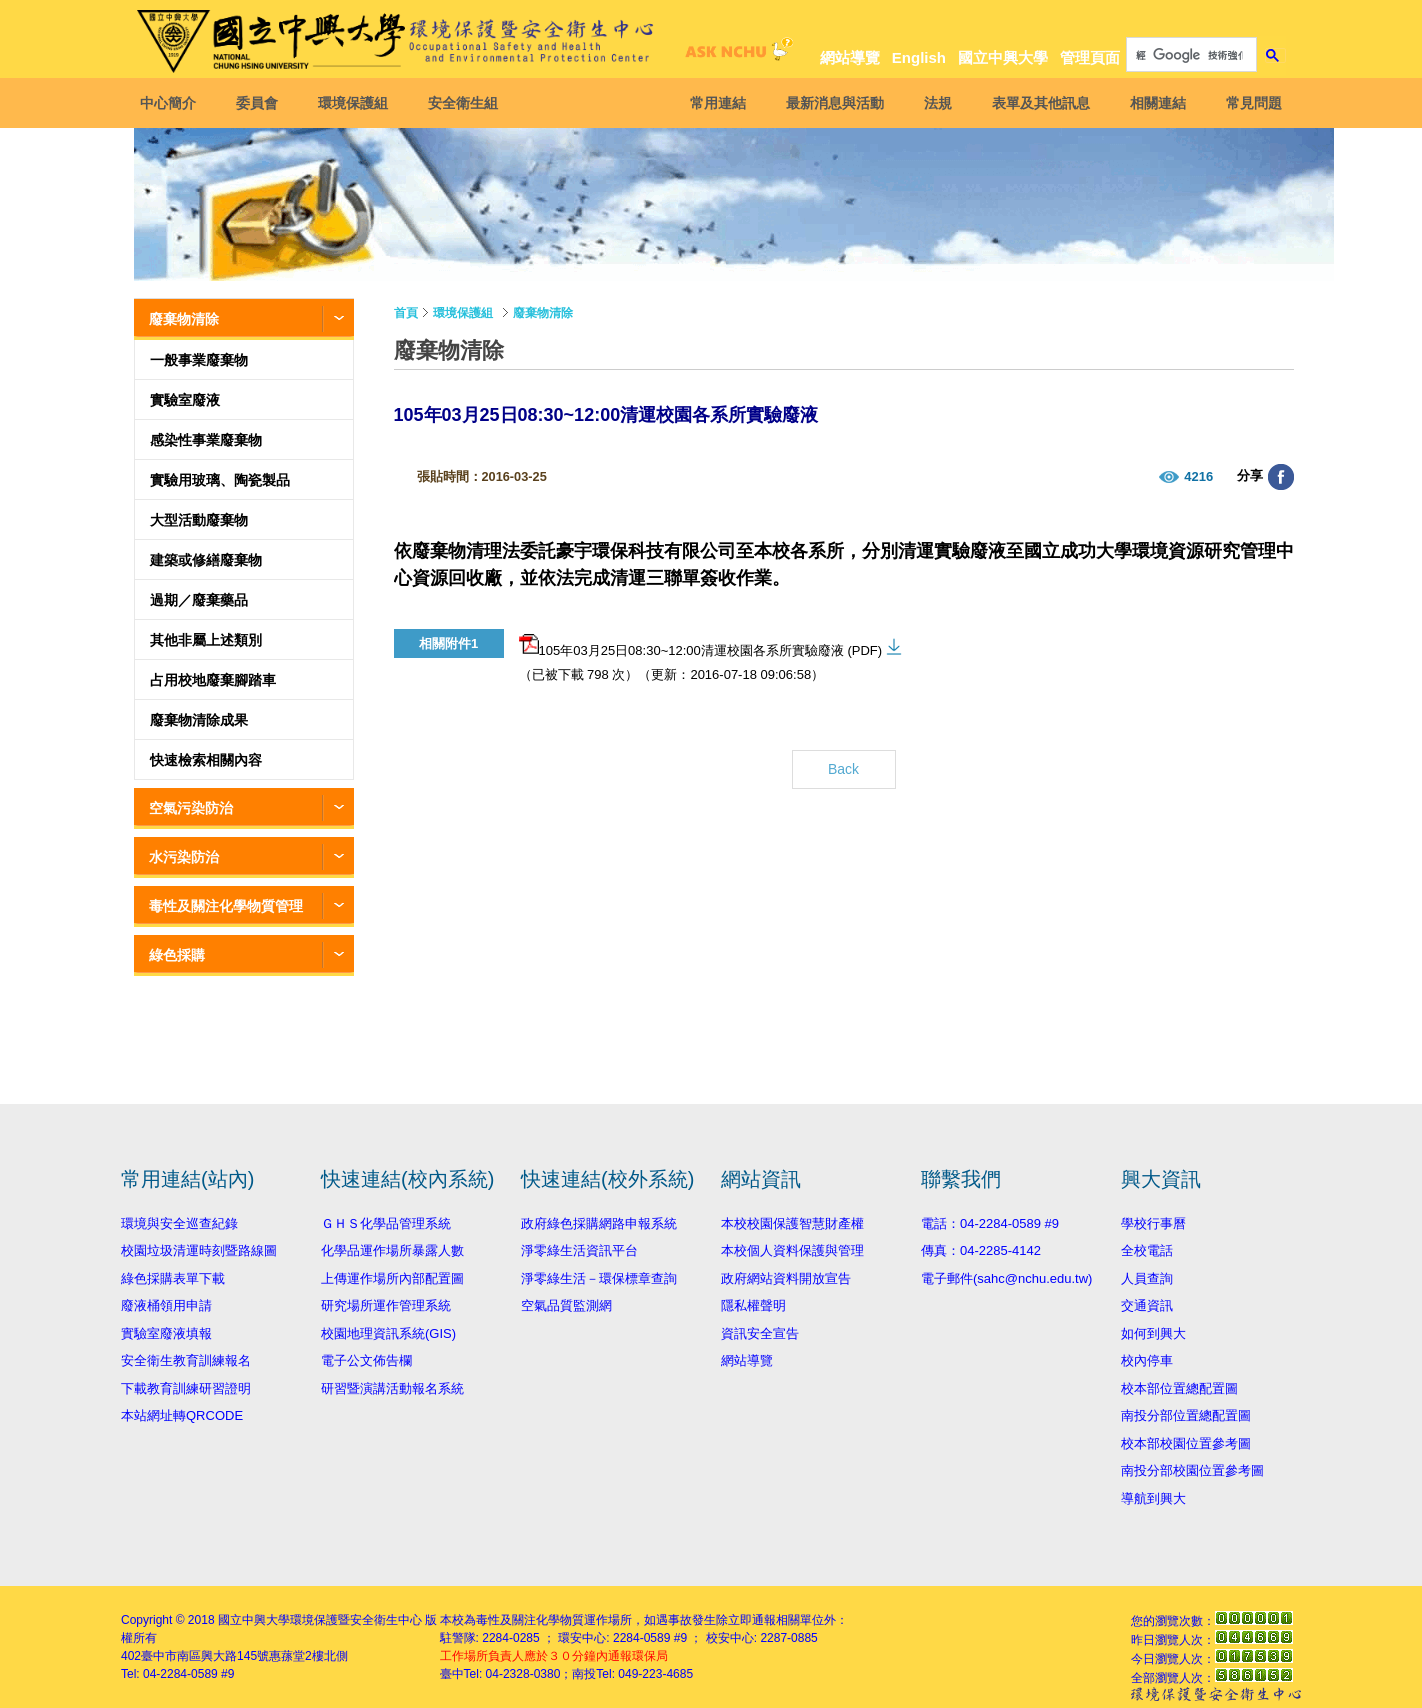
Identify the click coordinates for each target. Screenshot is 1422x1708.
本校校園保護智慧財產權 (792, 1223)
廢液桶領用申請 (166, 1305)
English (919, 57)
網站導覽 (850, 57)
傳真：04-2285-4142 (981, 1250)
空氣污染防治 (191, 808)
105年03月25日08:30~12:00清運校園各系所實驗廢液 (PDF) (701, 646)
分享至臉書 (1281, 477)
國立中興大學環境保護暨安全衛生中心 (320, 1620)
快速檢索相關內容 (206, 760)
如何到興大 (1153, 1333)
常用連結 (712, 103)
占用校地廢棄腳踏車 (213, 680)
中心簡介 (174, 103)
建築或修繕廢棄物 (206, 560)
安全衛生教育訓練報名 (186, 1360)
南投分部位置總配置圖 (1186, 1415)
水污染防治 (184, 857)
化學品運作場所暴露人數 (392, 1250)
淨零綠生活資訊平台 (579, 1250)
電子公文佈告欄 (366, 1360)
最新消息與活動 (829, 103)
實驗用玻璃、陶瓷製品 (220, 480)
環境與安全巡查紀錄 (179, 1223)
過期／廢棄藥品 (199, 600)
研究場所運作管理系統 (386, 1305)
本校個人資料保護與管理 (792, 1250)
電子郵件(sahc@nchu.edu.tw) (1006, 1278)
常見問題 (1248, 103)
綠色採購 (177, 955)
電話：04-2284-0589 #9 (990, 1223)
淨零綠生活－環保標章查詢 (599, 1278)
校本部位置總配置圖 (1179, 1388)
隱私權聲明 (753, 1305)
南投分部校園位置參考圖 (1192, 1470)
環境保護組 (359, 103)
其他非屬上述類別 (206, 640)
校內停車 (1147, 1360)
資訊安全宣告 (760, 1333)
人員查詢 (1147, 1278)
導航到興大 (1153, 1498)
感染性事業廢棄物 (206, 440)
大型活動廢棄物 (199, 520)
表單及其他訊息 (1035, 103)
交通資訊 (1147, 1305)
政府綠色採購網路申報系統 (599, 1223)
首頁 (406, 313)
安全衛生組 (469, 103)
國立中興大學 (1003, 57)
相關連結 (1152, 103)
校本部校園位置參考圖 (1186, 1443)
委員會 (263, 103)
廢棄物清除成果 (199, 720)
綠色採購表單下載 (173, 1278)
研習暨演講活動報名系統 (392, 1388)
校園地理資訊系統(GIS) (388, 1333)
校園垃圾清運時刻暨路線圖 (199, 1250)
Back (843, 769)
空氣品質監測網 (566, 1305)
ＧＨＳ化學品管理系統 (386, 1223)
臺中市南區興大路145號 (205, 1656)
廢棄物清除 (184, 319)
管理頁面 (1090, 57)
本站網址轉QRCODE (182, 1415)
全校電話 (1147, 1250)
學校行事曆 (1153, 1223)
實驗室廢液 (185, 400)
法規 (932, 103)
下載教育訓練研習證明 (186, 1388)
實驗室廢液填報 (166, 1333)
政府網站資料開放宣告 (786, 1278)
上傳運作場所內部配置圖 (392, 1278)
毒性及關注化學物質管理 (226, 906)
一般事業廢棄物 (199, 360)
